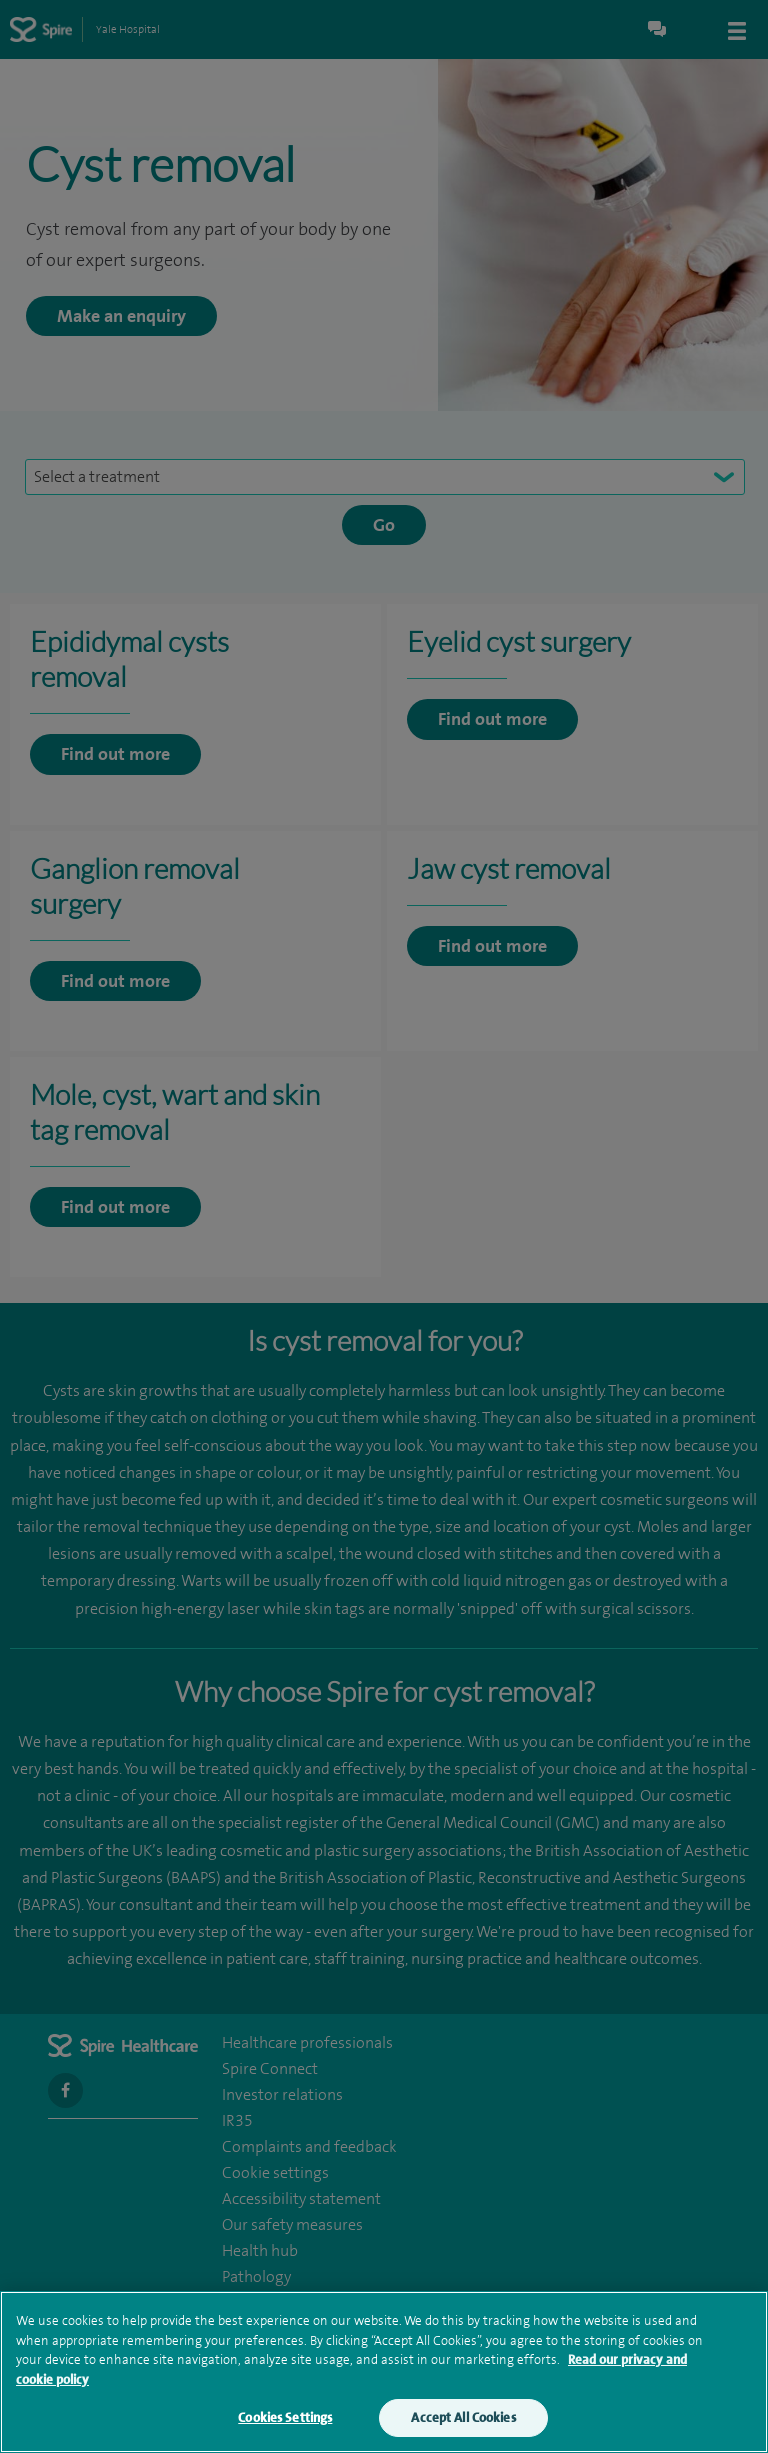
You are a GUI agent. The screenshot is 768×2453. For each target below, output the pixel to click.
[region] (384, 2372)
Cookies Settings (285, 2417)
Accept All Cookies (463, 2417)
